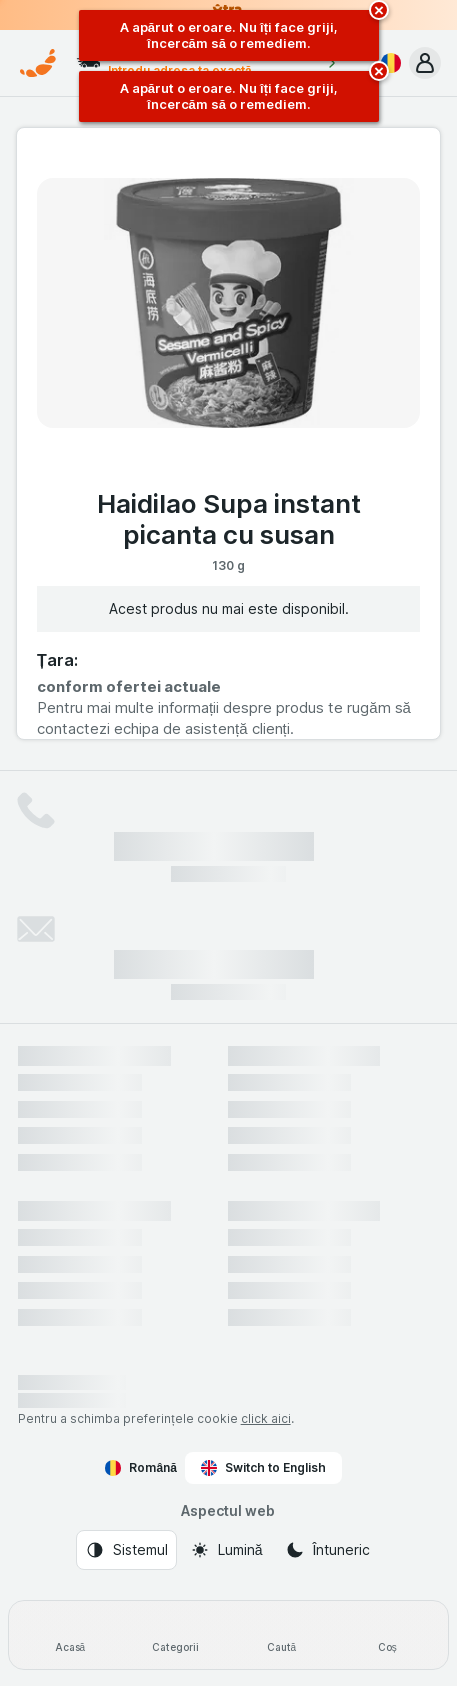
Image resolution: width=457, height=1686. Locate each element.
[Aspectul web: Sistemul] (126, 1550)
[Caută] (282, 1635)
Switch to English (263, 1468)
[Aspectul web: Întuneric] (328, 1550)
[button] (425, 63)
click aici (266, 1418)
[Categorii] (176, 1635)
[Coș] (387, 1635)
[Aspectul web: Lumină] (226, 1550)
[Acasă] (70, 1635)
